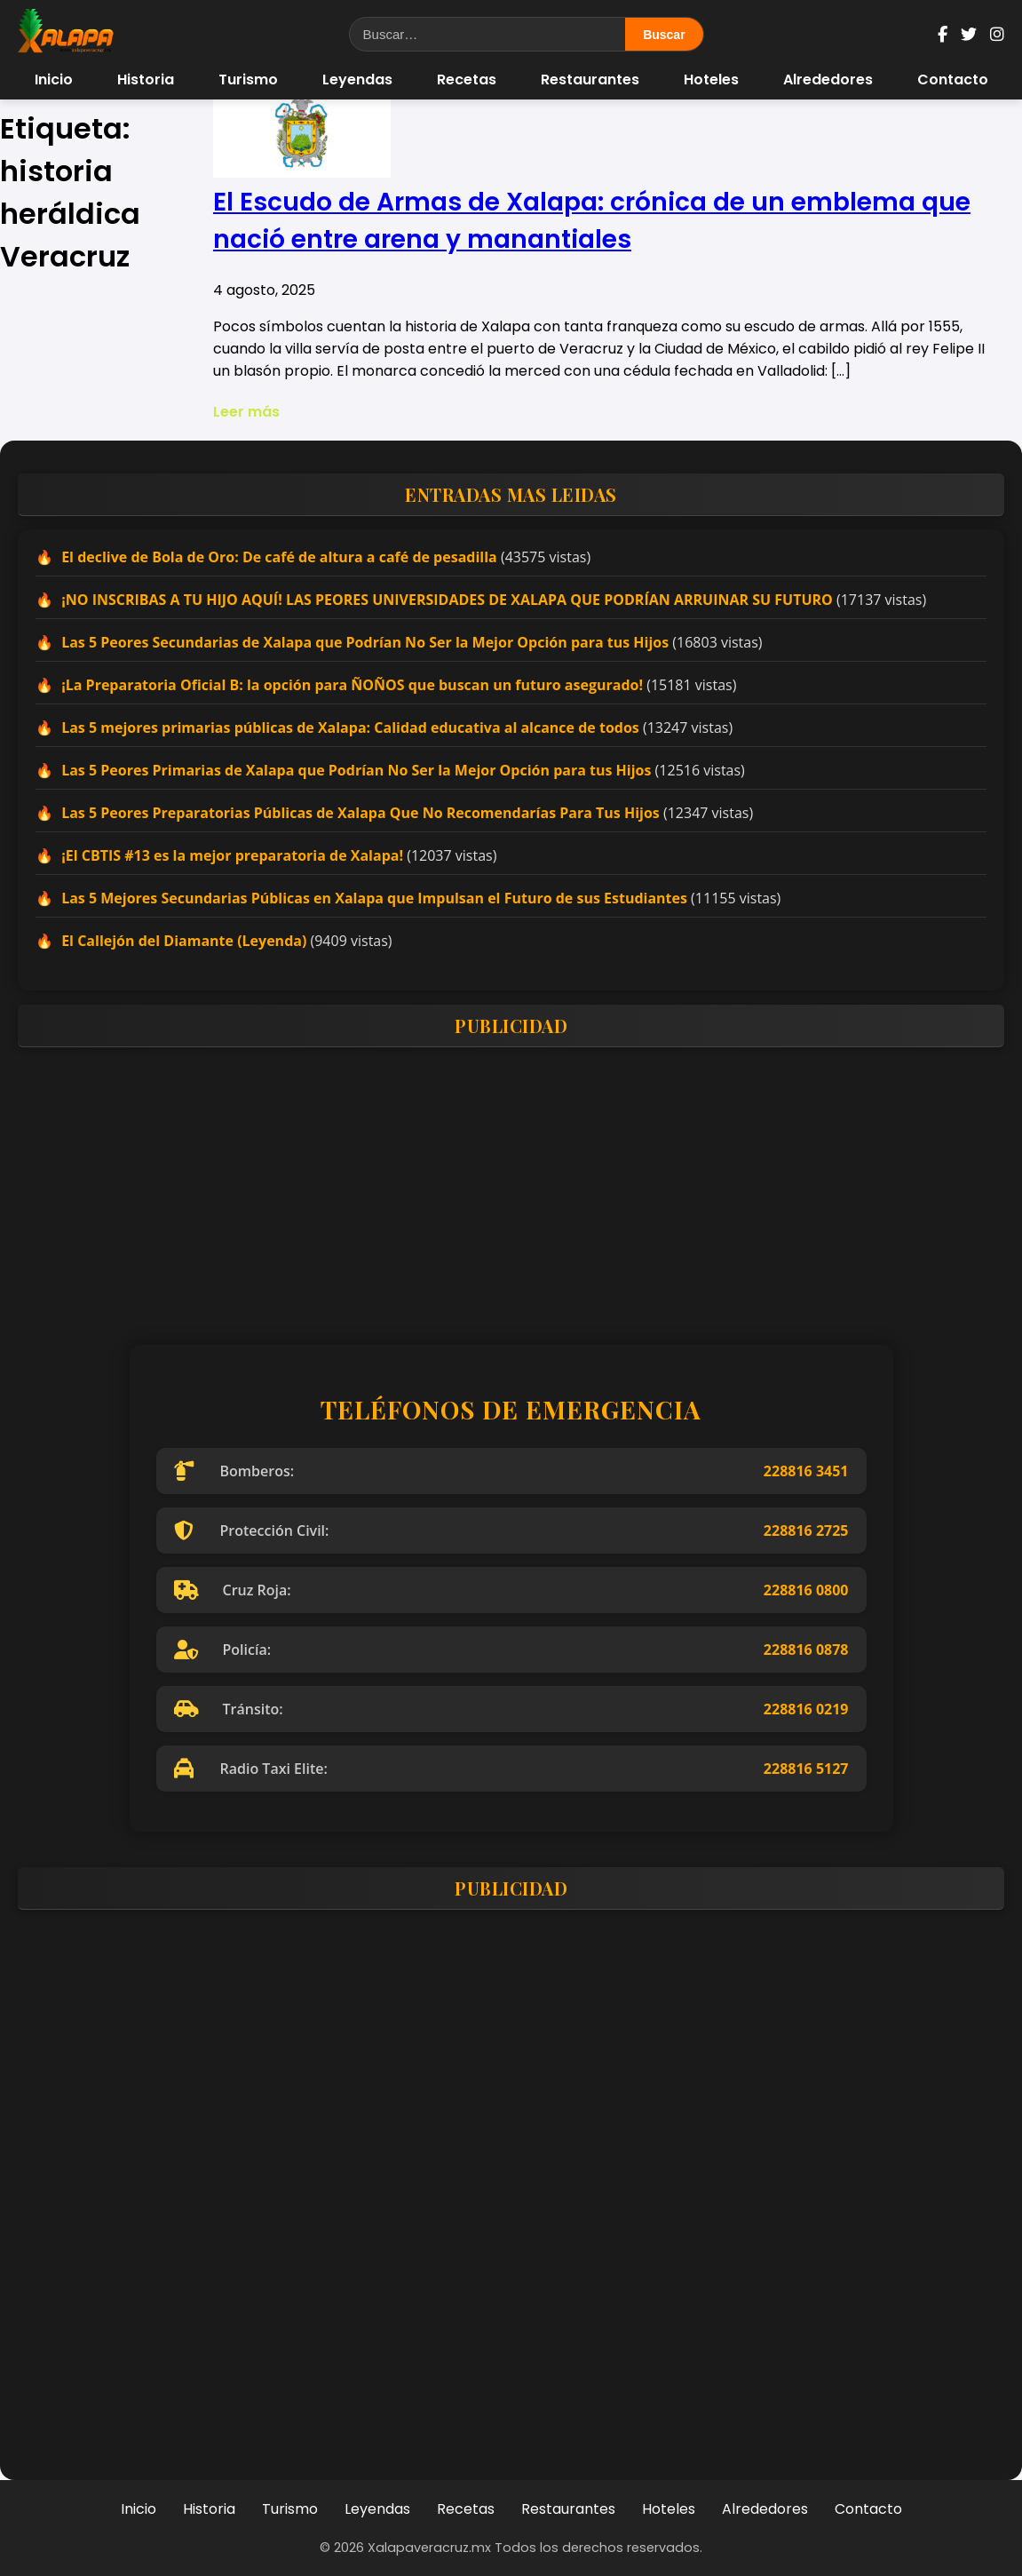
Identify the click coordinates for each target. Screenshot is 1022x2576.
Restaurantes (590, 79)
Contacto (952, 79)
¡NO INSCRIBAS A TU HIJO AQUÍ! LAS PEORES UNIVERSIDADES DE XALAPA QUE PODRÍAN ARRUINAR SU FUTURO (447, 599)
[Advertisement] (511, 1185)
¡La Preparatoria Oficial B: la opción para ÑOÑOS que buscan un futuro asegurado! (352, 685)
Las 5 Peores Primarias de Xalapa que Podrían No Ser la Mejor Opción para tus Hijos (356, 770)
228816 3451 (806, 1471)
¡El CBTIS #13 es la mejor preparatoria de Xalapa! (232, 855)
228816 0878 (806, 1649)
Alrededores (828, 79)
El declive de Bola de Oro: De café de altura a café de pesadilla (279, 557)
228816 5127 (806, 1768)
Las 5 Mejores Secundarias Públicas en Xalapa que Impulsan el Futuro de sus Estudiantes (374, 898)
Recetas (466, 79)
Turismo (248, 79)
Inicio (54, 79)
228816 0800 (806, 1590)
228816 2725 (806, 1530)
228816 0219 (806, 1709)
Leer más (246, 412)
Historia (145, 79)
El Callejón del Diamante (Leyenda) (183, 940)
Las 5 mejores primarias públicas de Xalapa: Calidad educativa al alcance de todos (350, 727)
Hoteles (711, 79)
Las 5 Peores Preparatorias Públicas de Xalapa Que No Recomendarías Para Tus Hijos (360, 813)
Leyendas (357, 79)
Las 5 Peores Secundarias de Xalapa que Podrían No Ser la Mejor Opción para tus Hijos (365, 642)
